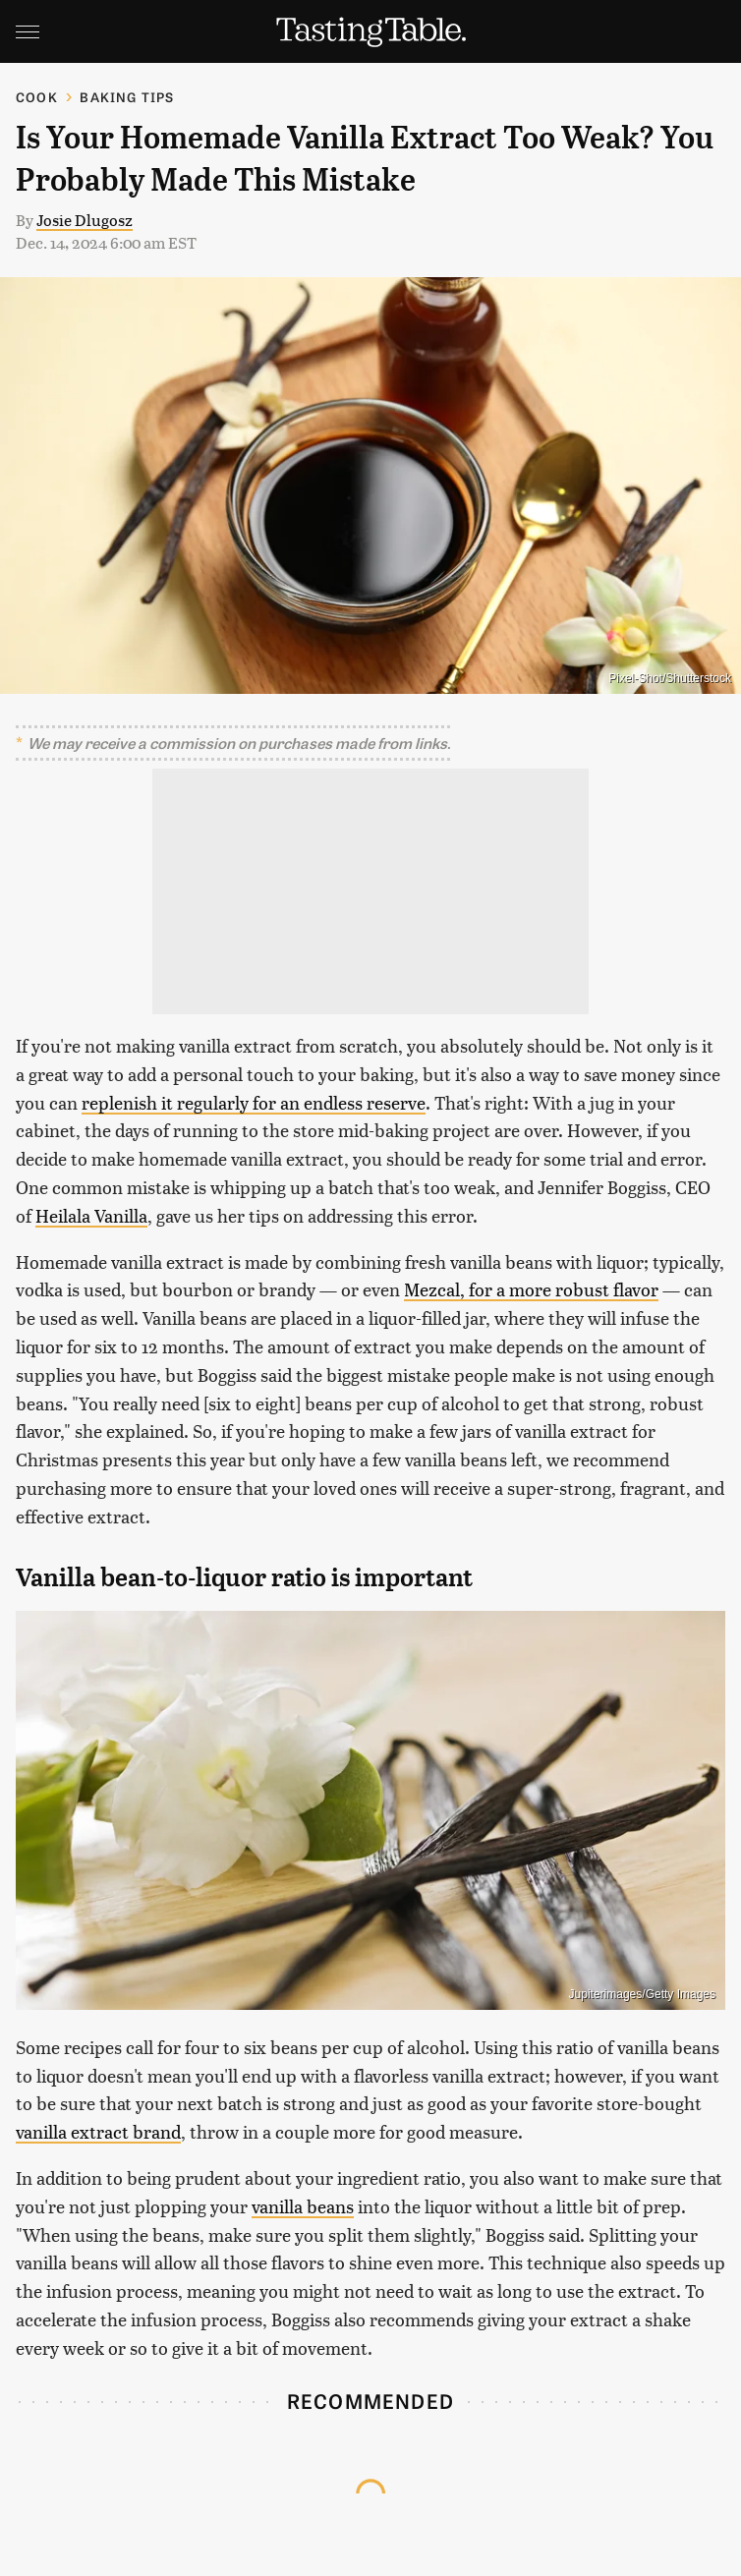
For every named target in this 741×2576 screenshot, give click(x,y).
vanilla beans (303, 2206)
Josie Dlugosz (84, 219)
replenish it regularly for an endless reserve (254, 1102)
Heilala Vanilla (91, 1215)
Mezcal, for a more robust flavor (531, 1289)
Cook (37, 96)
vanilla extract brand (98, 2131)
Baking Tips (127, 96)
